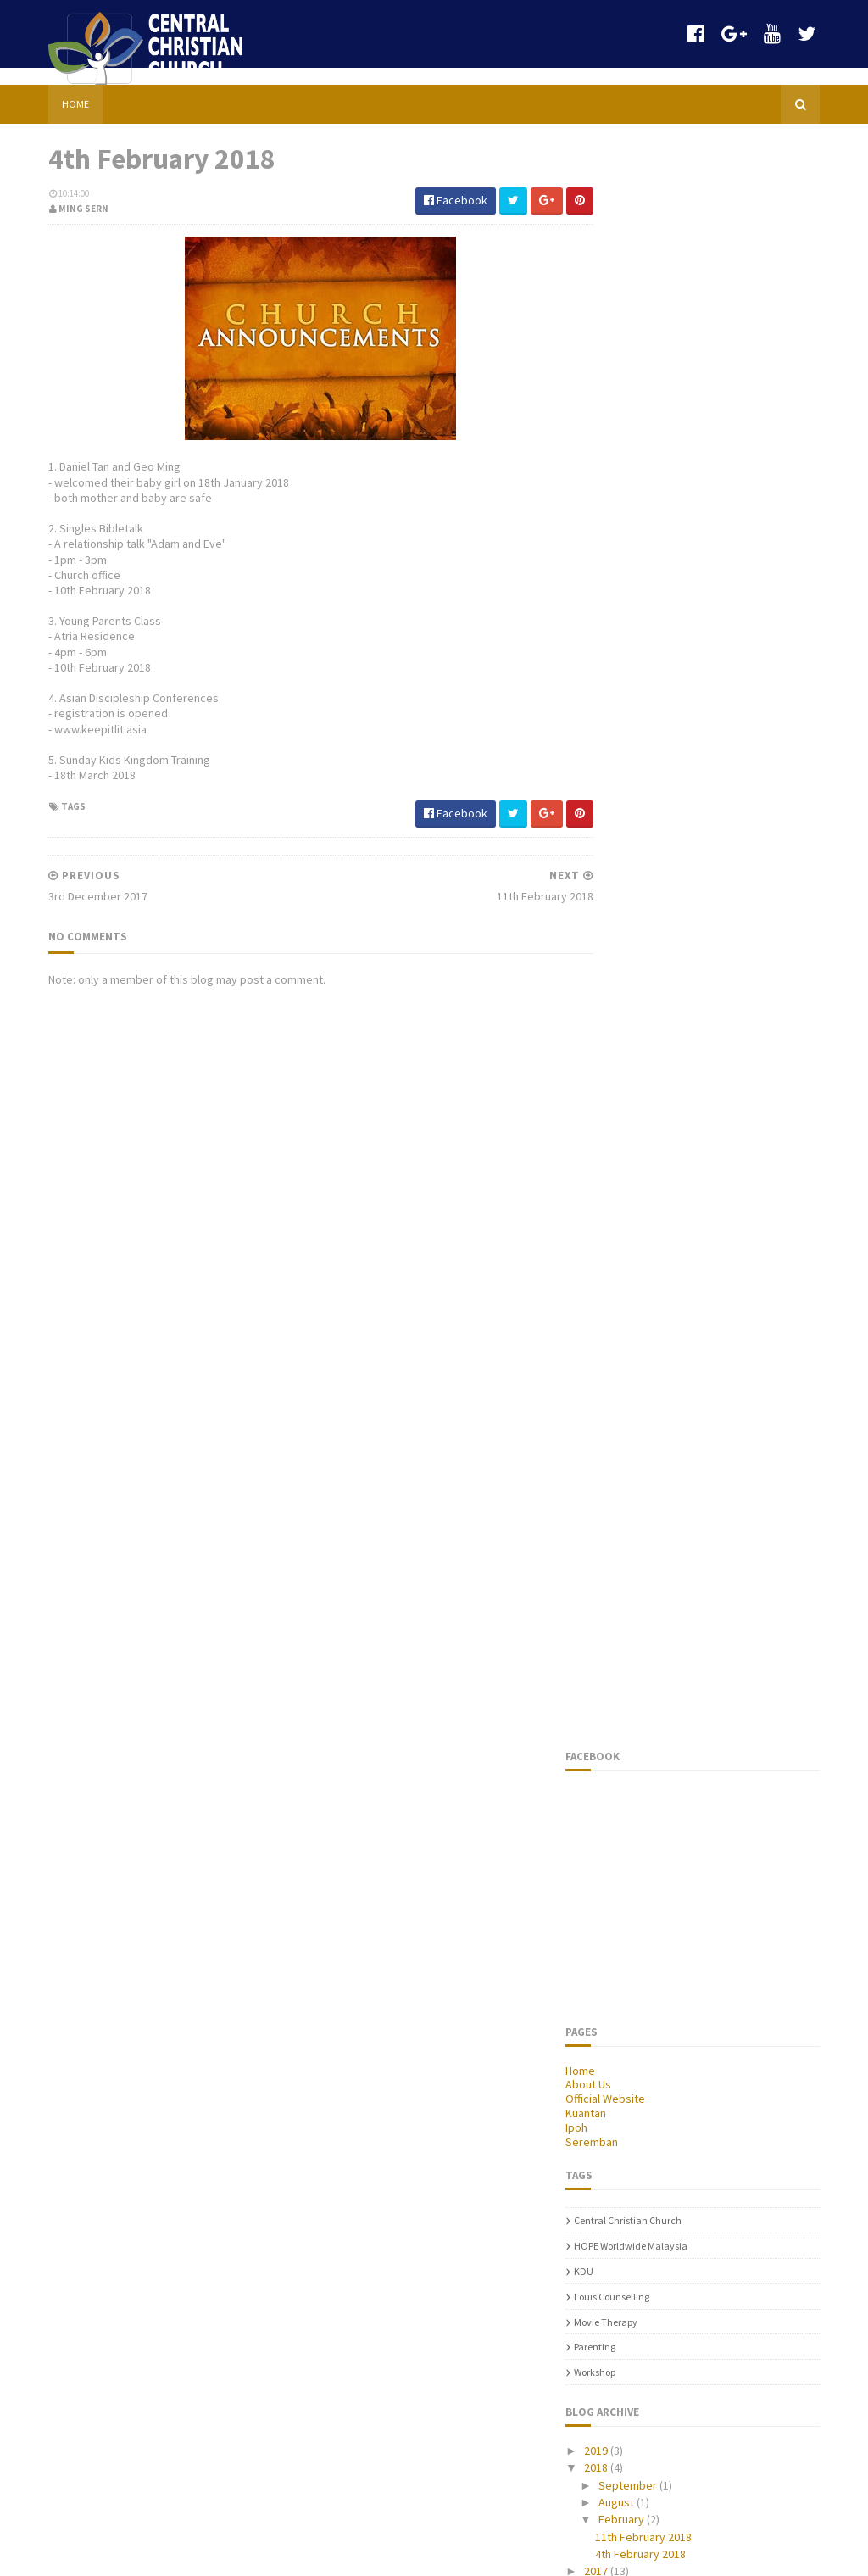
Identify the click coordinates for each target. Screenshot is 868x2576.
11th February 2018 (673, 1142)
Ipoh (606, 733)
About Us (618, 690)
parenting (624, 952)
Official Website (635, 704)
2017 (627, 1177)
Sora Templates (109, 2552)
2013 (627, 1245)
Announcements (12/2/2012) (188, 2067)
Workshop (624, 978)
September (657, 1091)
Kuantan (615, 719)
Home (45, 87)
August (646, 1108)
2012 (627, 1263)
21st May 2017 (144, 2444)
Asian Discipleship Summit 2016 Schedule (183, 1679)
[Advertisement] (280, 1360)
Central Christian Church (657, 826)
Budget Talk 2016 (71, 1789)
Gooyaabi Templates (377, 2552)
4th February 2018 (670, 1160)
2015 (627, 1211)
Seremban (621, 748)
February (651, 1125)
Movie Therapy (635, 928)
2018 (627, 1073)
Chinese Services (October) (102, 2272)
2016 (627, 1194)
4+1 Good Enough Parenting (189, 1983)
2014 (627, 1228)
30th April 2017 (147, 2169)
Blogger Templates (203, 2552)
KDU (613, 877)
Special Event (144, 2360)
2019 (627, 1056)
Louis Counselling (641, 902)
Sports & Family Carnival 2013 (193, 1586)
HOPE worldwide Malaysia (660, 851)
